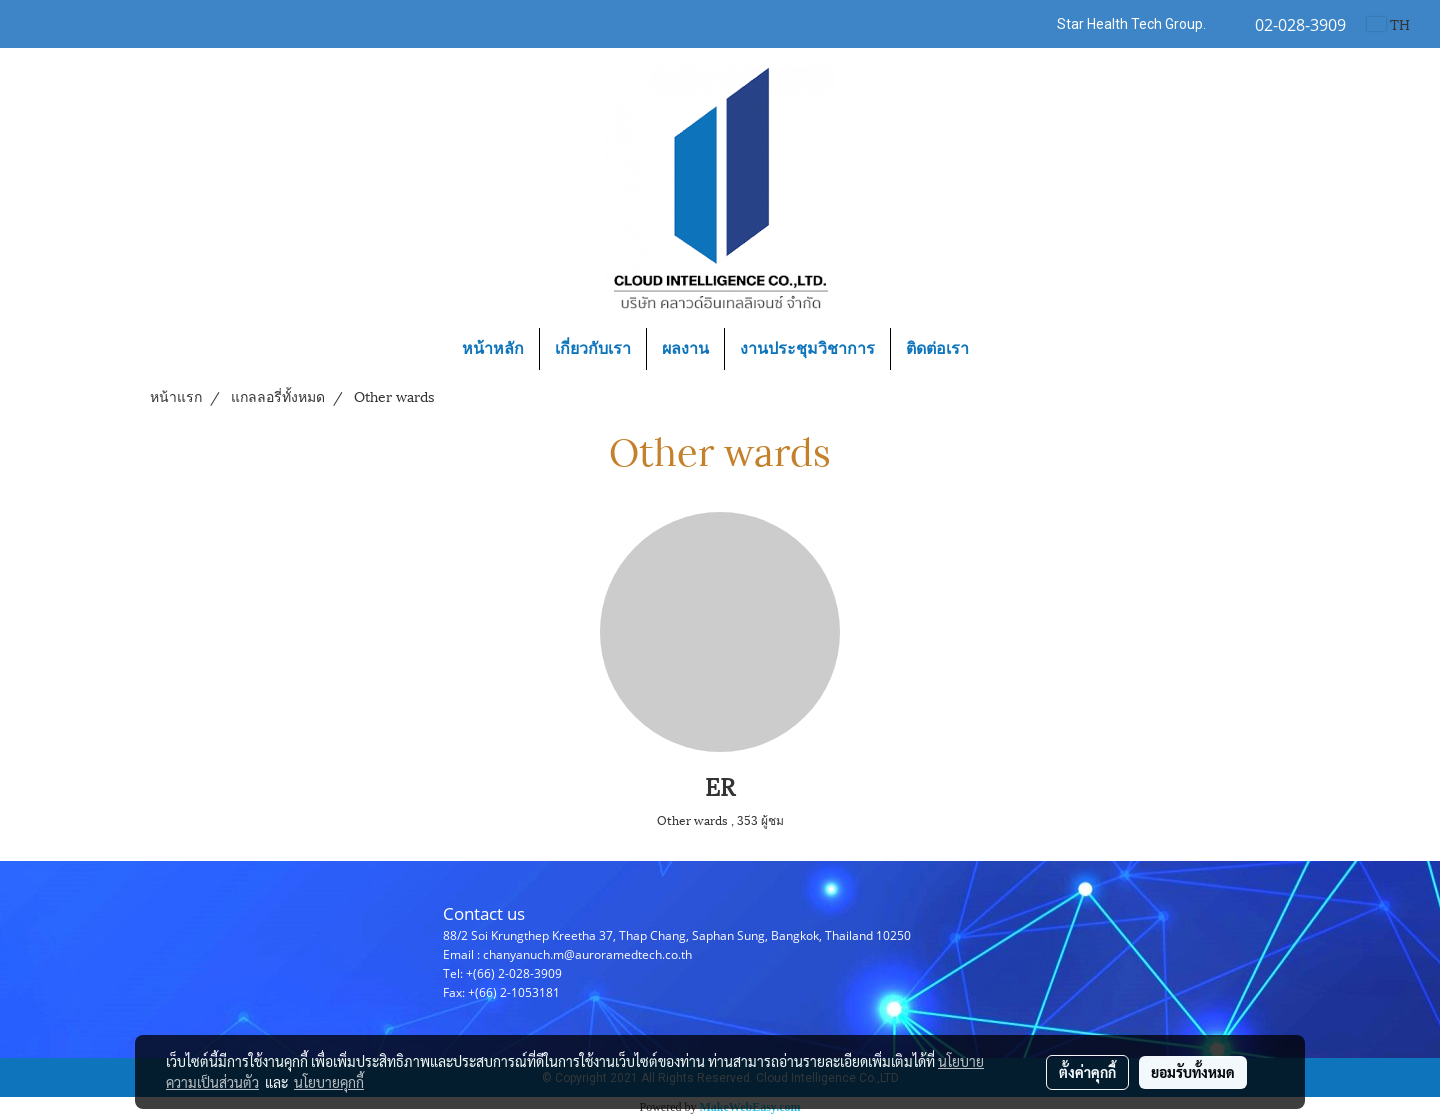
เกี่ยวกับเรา (593, 348)
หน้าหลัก (493, 348)
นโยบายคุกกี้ (329, 1082)
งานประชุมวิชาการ (807, 348)
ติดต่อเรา (937, 348)
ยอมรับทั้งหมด (1193, 1072)
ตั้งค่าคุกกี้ (1087, 1072)
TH (1388, 23)
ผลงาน (685, 348)
